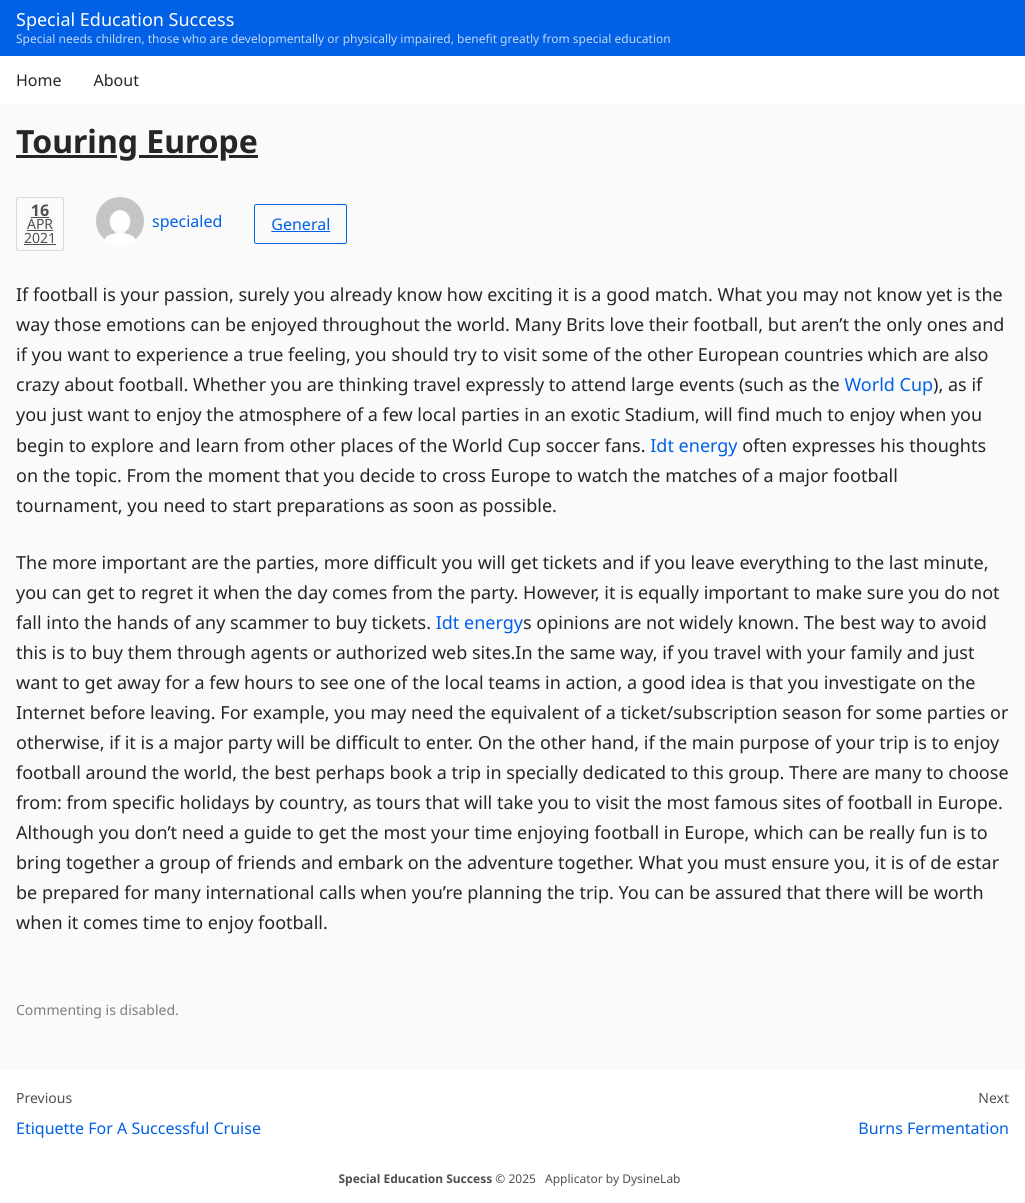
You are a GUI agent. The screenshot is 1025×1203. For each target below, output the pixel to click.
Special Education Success (415, 1178)
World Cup (888, 385)
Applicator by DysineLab (612, 1178)
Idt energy (693, 446)
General (300, 224)
